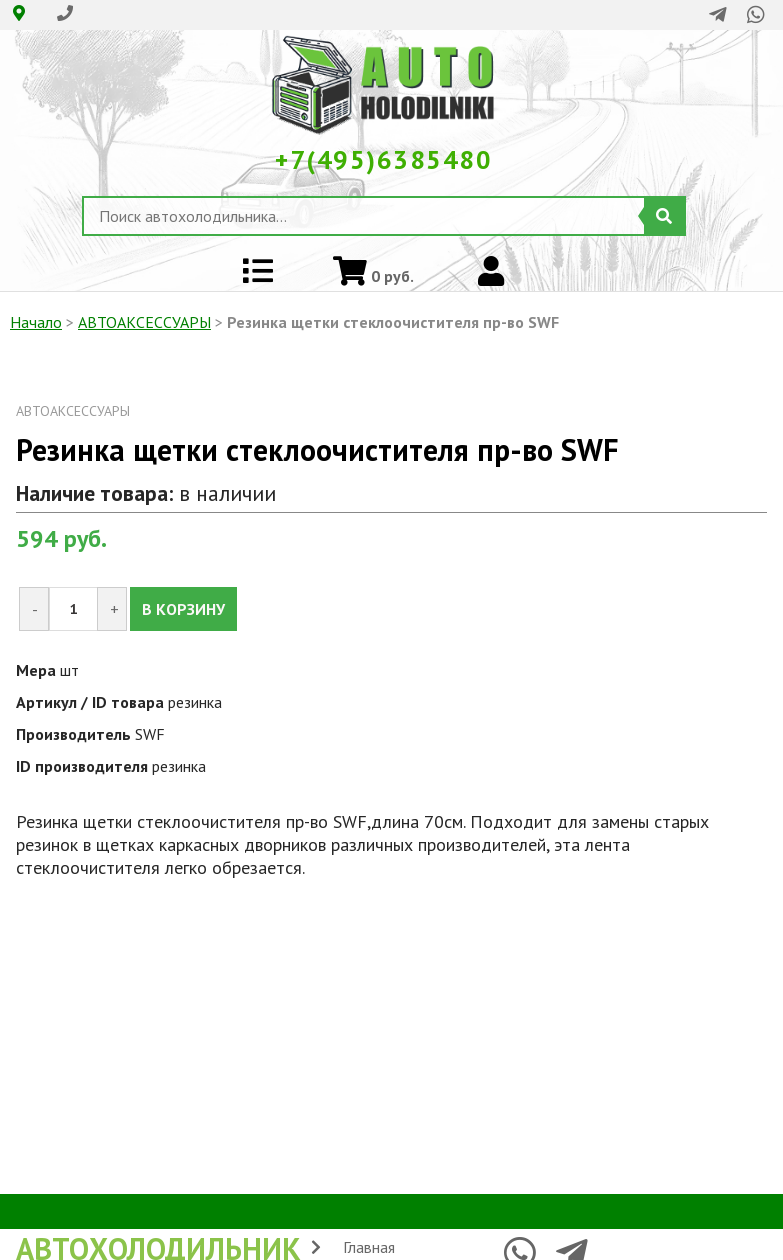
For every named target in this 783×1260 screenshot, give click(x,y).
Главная (369, 1247)
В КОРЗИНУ (183, 609)
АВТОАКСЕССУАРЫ (144, 322)
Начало (36, 322)
